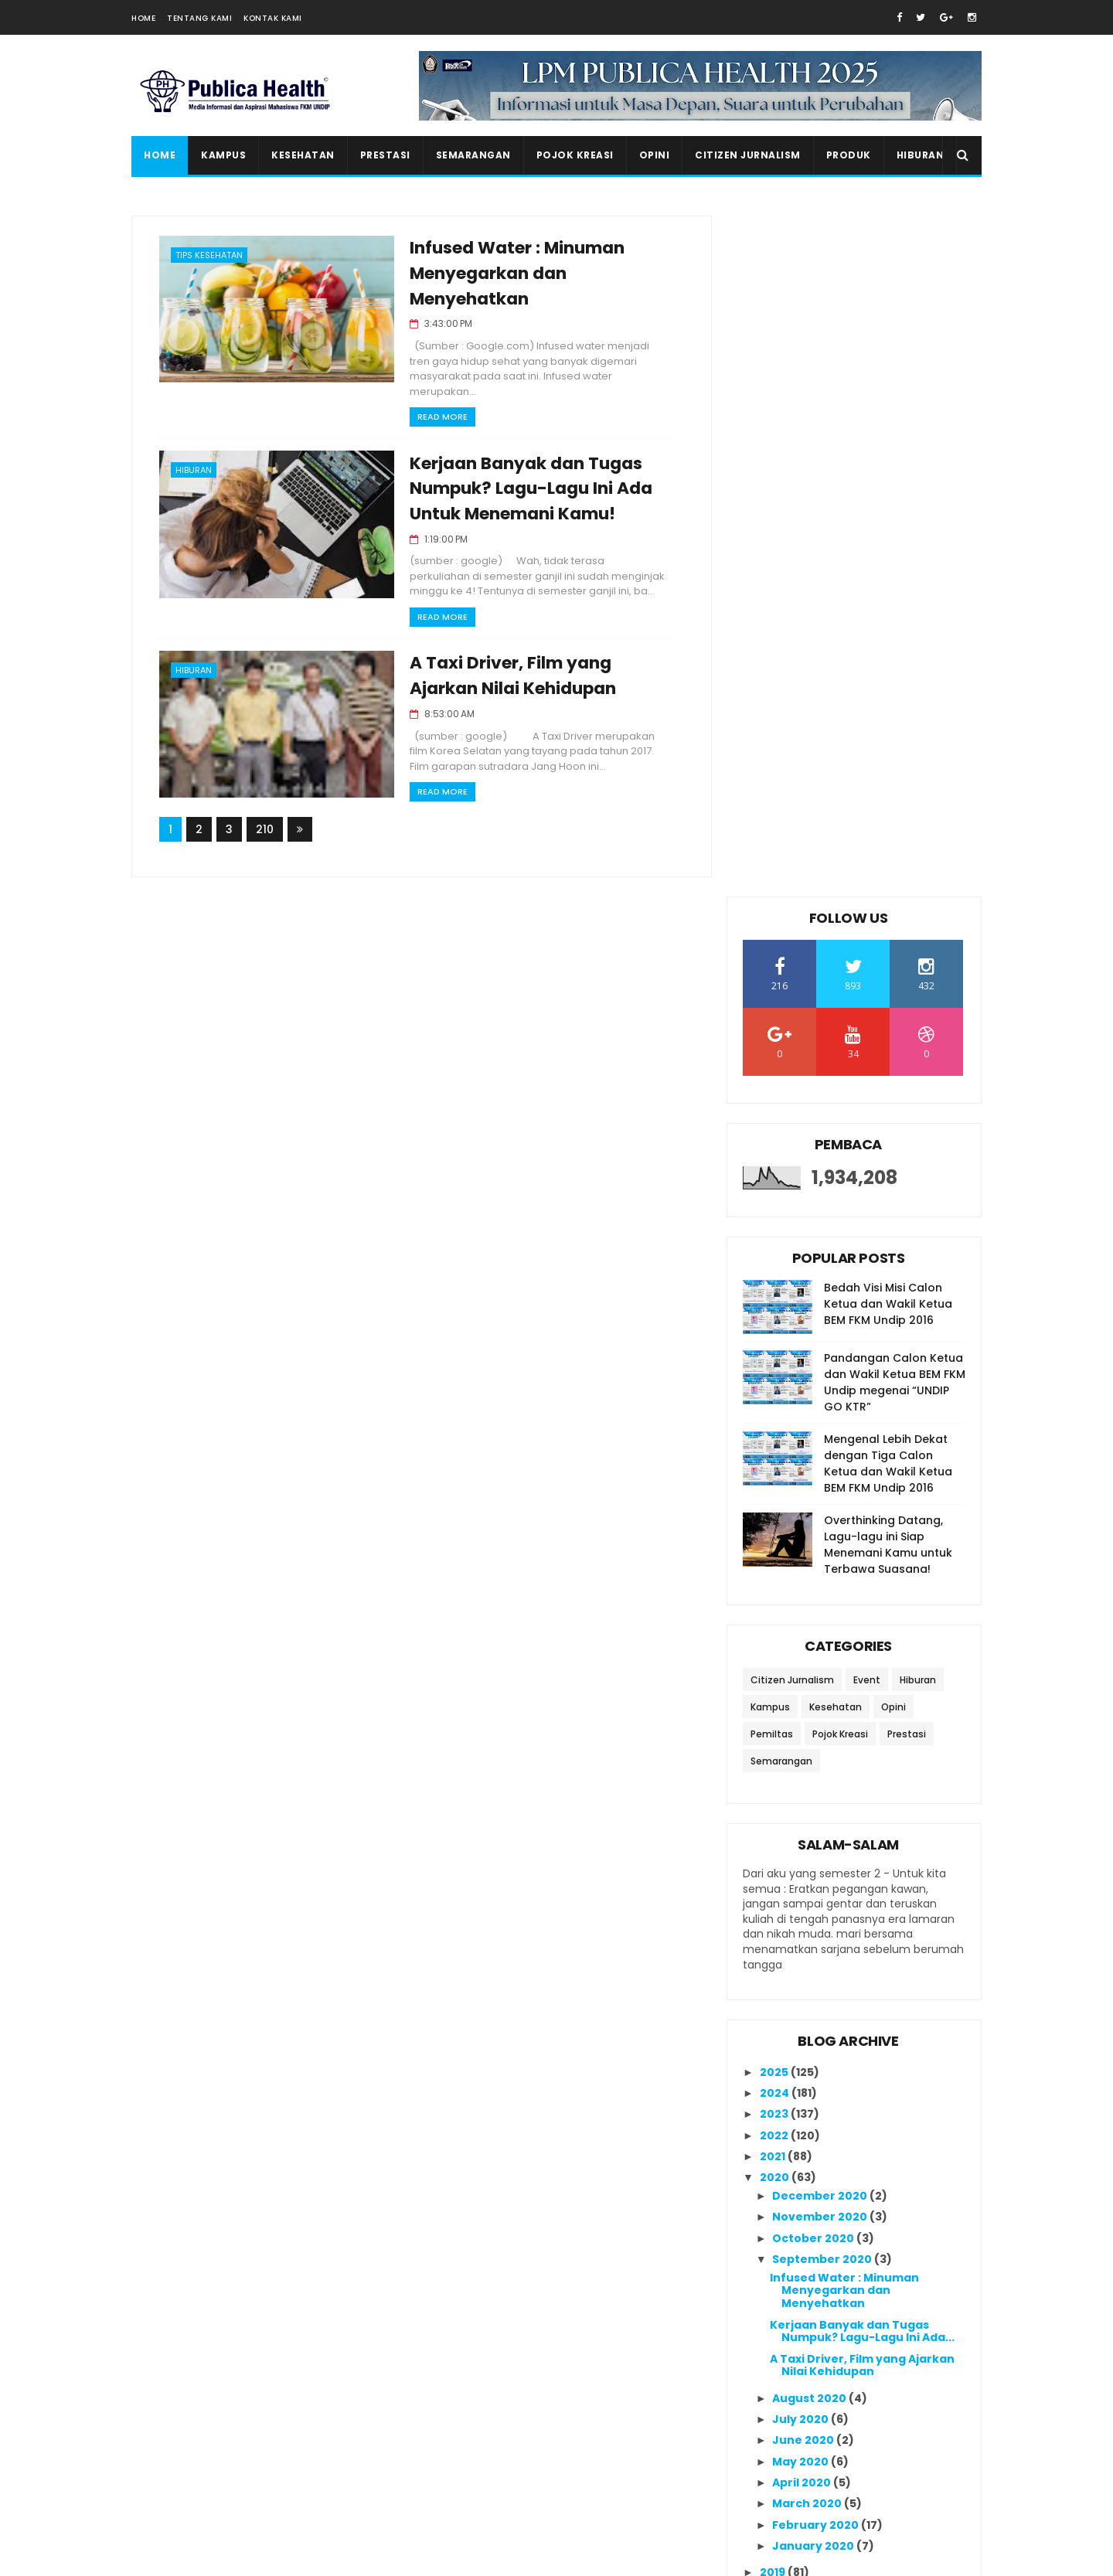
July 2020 (801, 1730)
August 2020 (810, 1709)
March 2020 (808, 1814)
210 (265, 830)
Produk (848, 155)
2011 (772, 2052)
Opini (654, 155)
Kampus (223, 155)
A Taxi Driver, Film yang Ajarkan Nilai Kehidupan (862, 1676)
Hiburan (921, 155)
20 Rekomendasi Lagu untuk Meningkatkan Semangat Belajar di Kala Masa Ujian (883, 2338)
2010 (774, 2073)
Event (866, 991)
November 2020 (821, 1528)
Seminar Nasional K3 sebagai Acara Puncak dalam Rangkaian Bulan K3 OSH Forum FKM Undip (882, 2479)
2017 (774, 1926)
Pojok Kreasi (575, 155)
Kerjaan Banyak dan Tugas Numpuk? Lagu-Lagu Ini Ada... (862, 1642)
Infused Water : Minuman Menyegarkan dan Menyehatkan (506, 274)
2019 (774, 1883)
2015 (774, 1967)
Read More (432, 417)
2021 (774, 1467)
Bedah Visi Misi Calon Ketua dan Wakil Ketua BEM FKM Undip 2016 (888, 615)
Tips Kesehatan (209, 255)
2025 (775, 1383)
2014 (774, 1989)
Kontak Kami (272, 18)
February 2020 (816, 1835)
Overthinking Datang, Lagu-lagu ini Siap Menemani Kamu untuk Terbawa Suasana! (888, 856)
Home (143, 18)
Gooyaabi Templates (398, 2556)
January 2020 (814, 1857)
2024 (775, 1404)
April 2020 (802, 1794)
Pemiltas (772, 1045)
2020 (775, 1488)
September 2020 (823, 1570)
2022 (775, 1447)
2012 (774, 2031)
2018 (774, 1904)
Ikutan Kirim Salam (798, 2185)
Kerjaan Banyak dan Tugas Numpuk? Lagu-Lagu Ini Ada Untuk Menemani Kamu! (520, 489)
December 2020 (821, 1507)
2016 (774, 1947)
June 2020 (804, 1751)
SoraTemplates (227, 2556)
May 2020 (801, 1773)
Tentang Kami (199, 18)
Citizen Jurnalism (748, 155)
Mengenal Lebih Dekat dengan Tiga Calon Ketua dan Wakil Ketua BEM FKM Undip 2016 (888, 775)
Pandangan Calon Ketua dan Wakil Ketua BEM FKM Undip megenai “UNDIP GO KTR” (894, 694)
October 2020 (814, 1549)
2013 (774, 2010)
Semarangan (473, 155)
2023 (775, 1425)
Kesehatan (303, 155)
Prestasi (385, 155)
